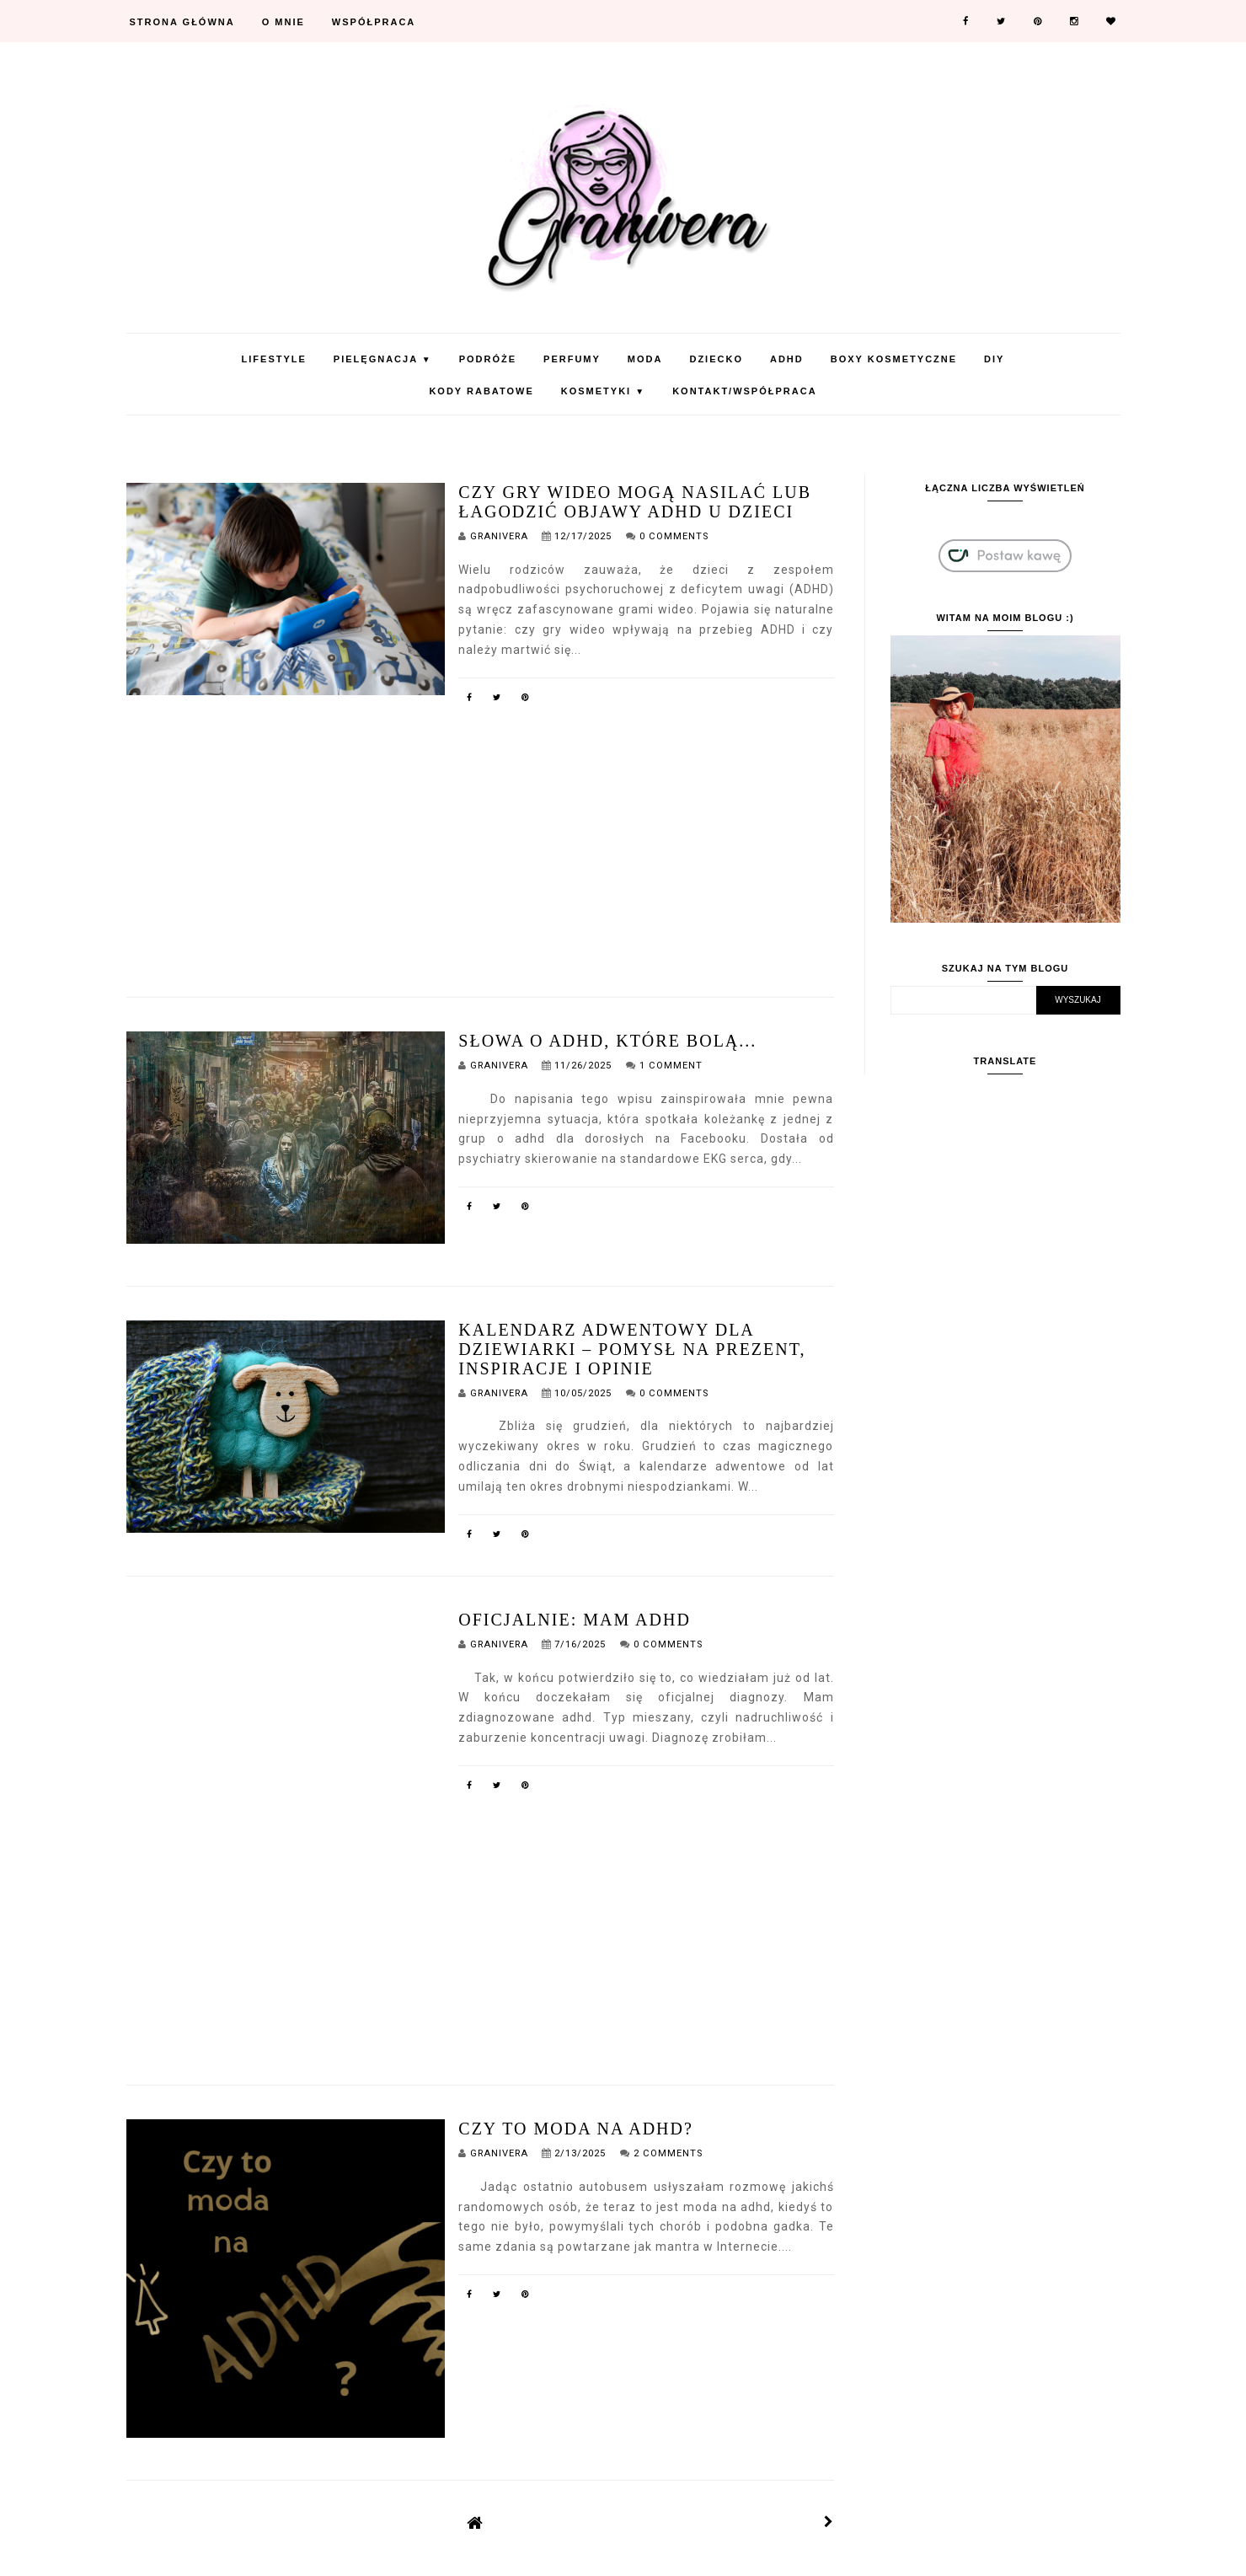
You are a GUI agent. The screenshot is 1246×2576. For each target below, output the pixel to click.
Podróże (487, 359)
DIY (994, 359)
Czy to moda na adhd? (575, 2128)
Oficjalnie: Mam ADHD (574, 1619)
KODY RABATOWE (481, 391)
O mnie (283, 22)
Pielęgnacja (383, 359)
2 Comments (668, 2153)
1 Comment (671, 1065)
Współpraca (373, 22)
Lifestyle (274, 359)
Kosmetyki (603, 391)
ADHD (787, 359)
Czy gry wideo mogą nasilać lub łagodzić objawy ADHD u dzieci (634, 502)
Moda (645, 359)
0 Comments (674, 536)
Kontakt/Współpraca (744, 391)
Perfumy (572, 359)
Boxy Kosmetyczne (894, 359)
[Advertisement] (480, 834)
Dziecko (716, 359)
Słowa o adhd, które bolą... (607, 1040)
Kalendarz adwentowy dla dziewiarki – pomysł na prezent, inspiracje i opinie (631, 1349)
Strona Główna (182, 22)
